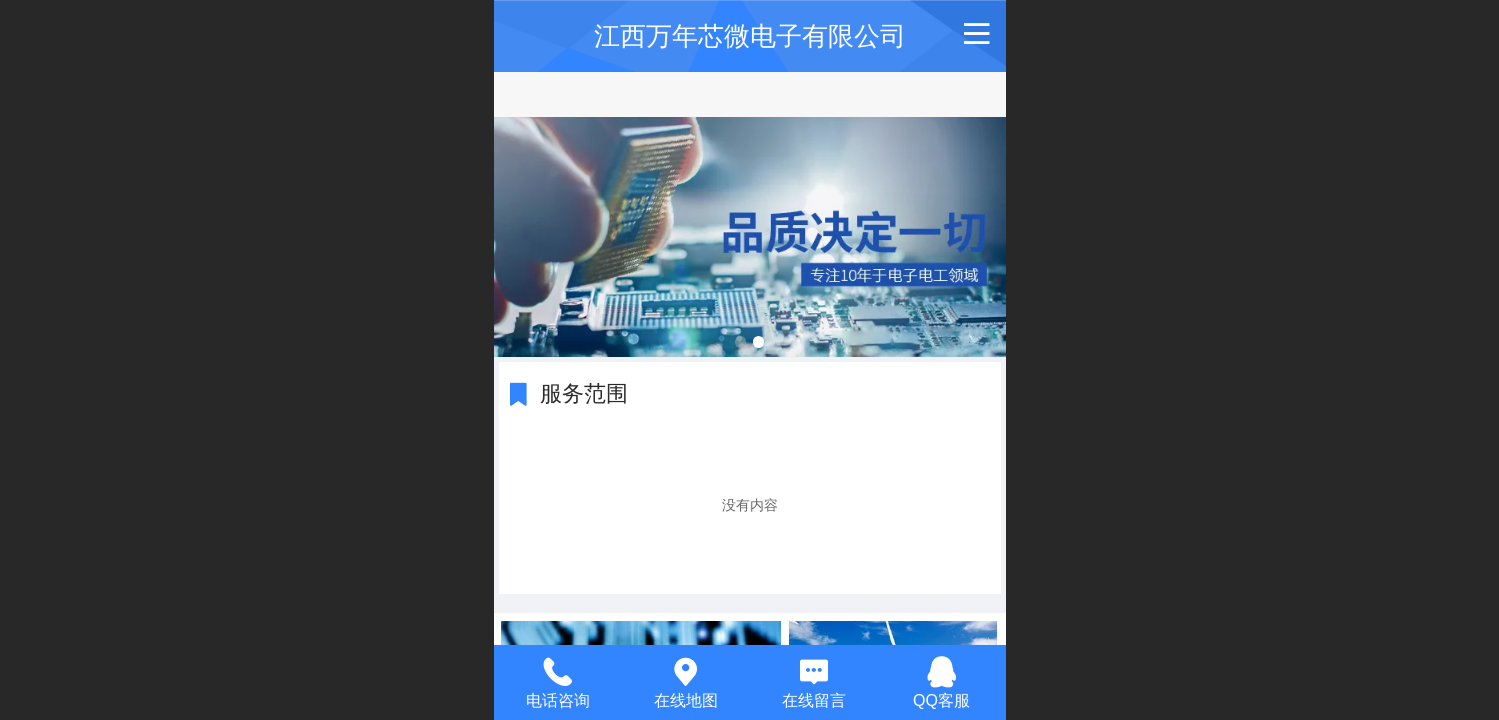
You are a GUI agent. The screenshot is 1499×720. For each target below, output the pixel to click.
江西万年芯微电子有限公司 (750, 36)
